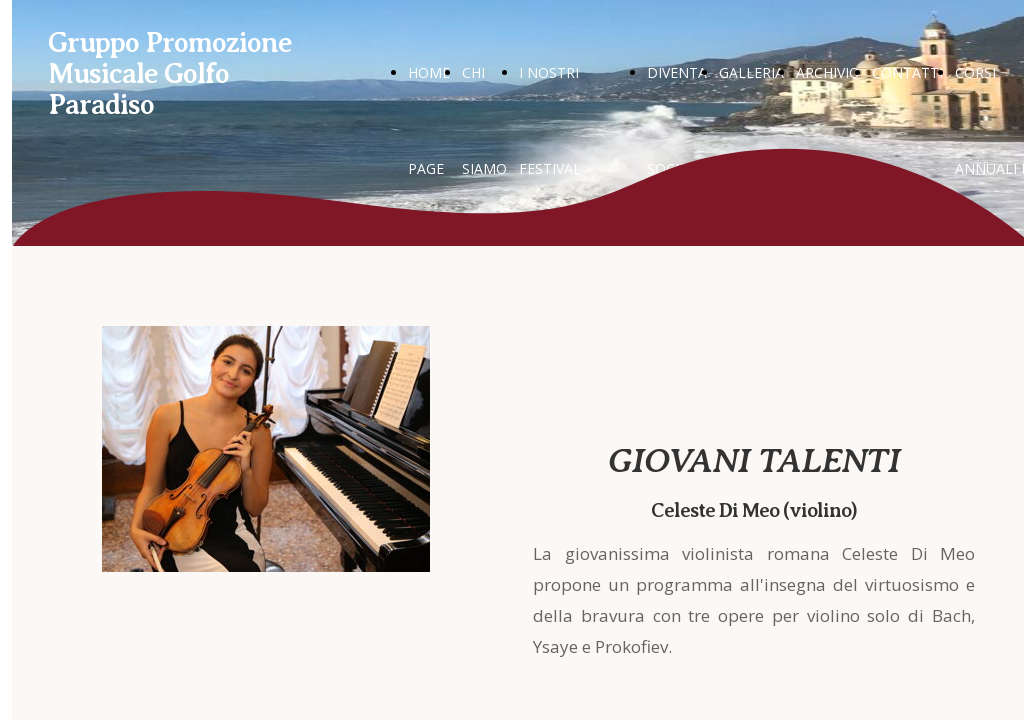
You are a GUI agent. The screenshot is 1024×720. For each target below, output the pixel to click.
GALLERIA (751, 72)
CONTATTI (907, 72)
